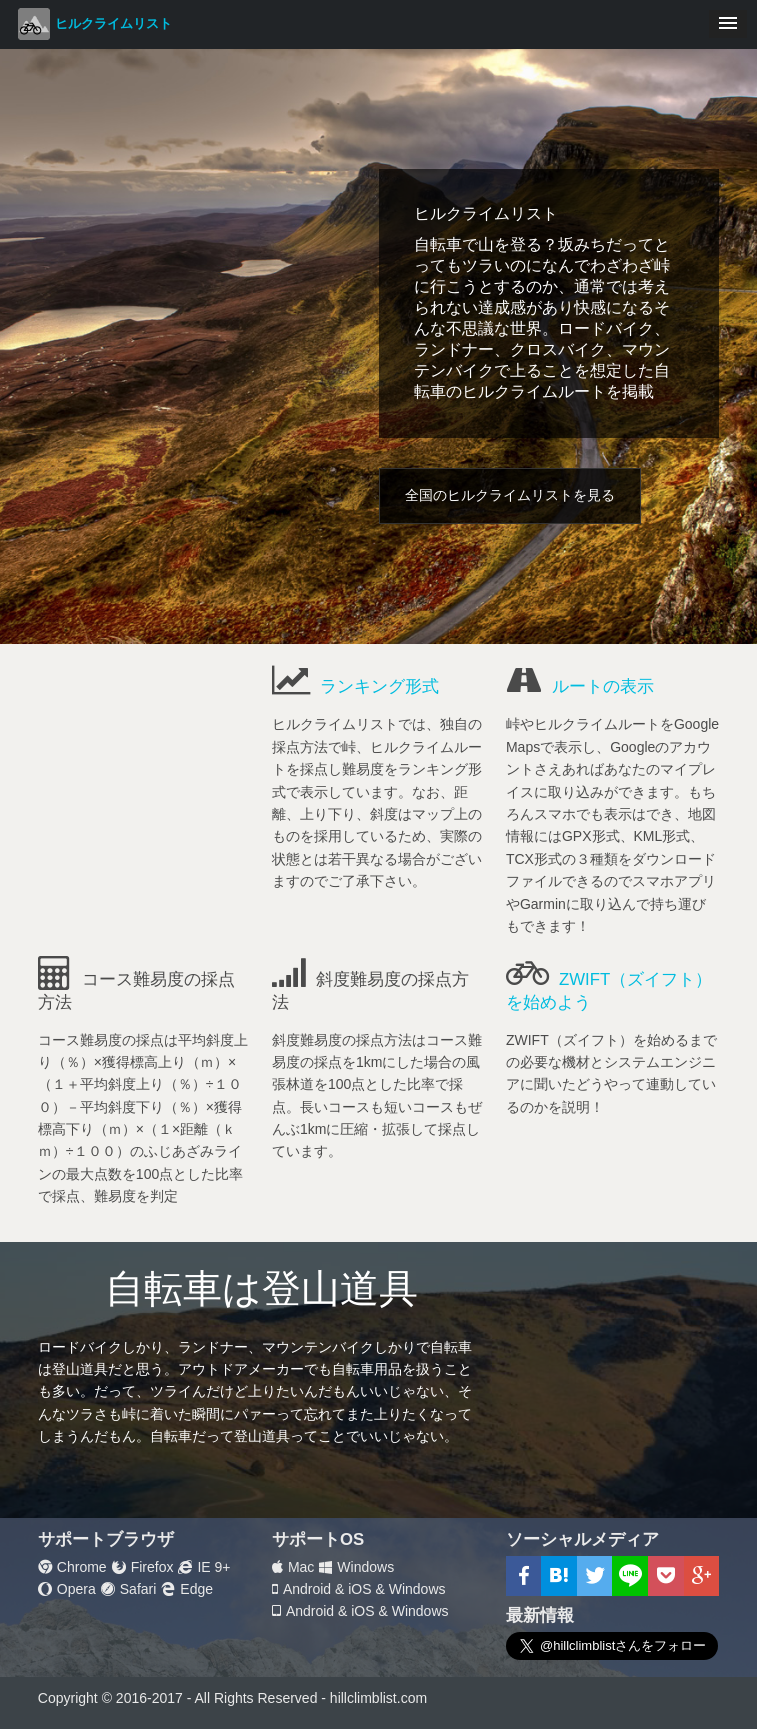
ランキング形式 (379, 686)
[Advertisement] (144, 778)
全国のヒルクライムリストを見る (510, 495)
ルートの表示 (603, 686)
